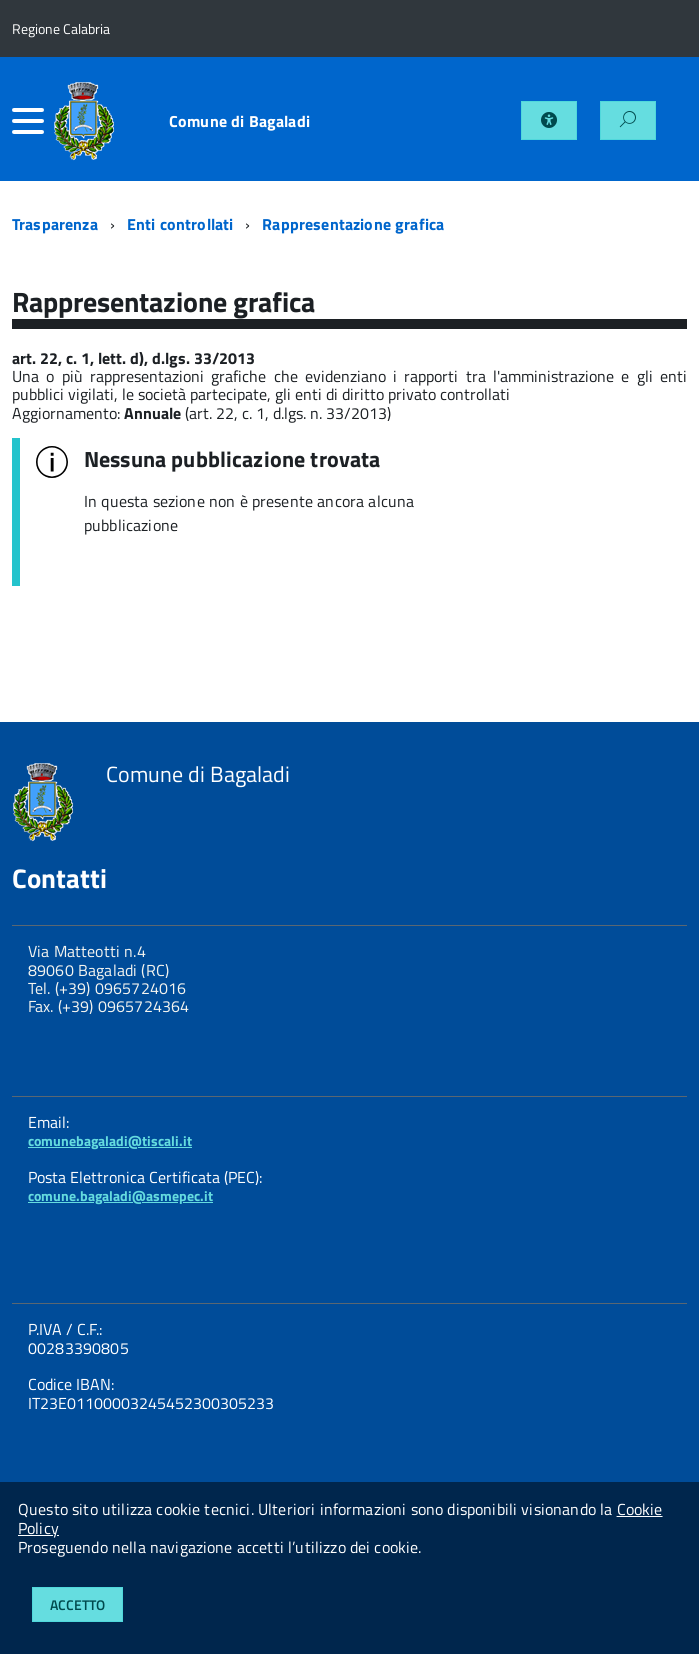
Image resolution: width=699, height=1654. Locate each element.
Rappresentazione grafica (353, 224)
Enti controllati (180, 224)
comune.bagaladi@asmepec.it (120, 1195)
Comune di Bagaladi (239, 121)
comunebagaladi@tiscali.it (110, 1140)
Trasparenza (55, 224)
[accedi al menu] (32, 121)
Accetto (77, 1604)
